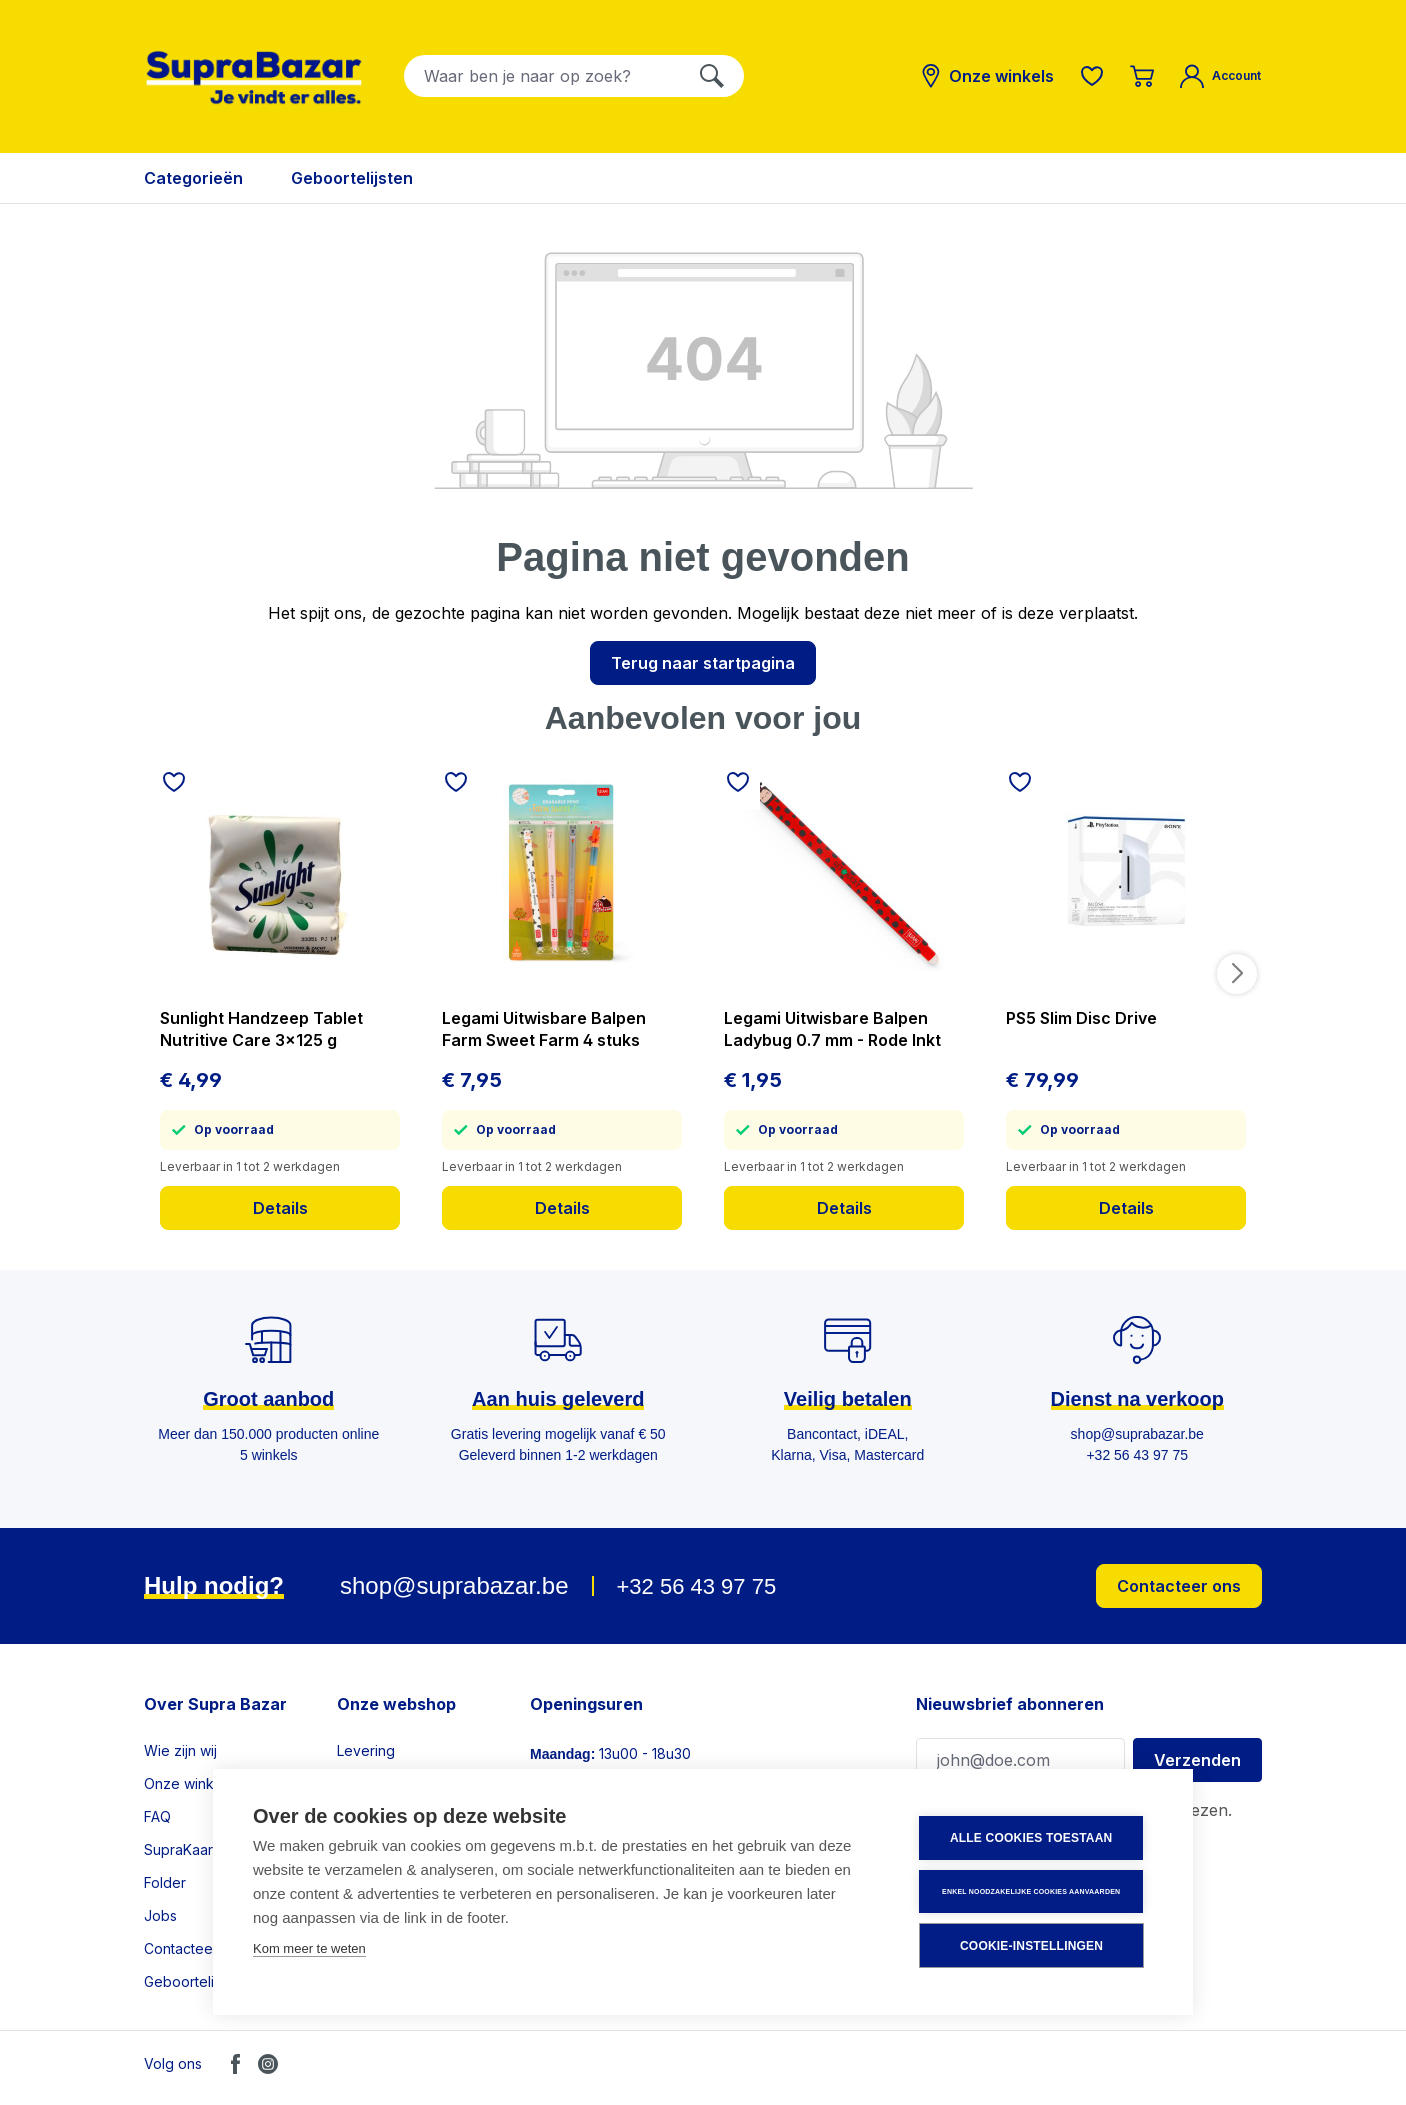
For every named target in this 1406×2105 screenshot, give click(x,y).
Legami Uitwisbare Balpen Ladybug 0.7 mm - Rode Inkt (832, 1029)
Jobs (160, 1915)
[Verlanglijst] (1092, 76)
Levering (366, 1750)
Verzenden (1197, 1760)
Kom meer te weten (309, 1949)
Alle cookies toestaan (1032, 1839)
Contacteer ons (1179, 1586)
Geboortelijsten (194, 1981)
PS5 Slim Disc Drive (1081, 1018)
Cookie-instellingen (1032, 1946)
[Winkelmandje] (1142, 76)
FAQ (157, 1816)
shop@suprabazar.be (454, 1585)
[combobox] (542, 76)
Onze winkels (188, 1783)
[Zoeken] (712, 76)
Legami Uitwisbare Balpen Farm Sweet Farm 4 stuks (544, 1029)
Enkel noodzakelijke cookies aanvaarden (1032, 1891)
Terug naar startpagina (703, 663)
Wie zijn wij (180, 1750)
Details (280, 1208)
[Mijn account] (1220, 76)
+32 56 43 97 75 (696, 1586)
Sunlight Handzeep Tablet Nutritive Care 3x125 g (261, 1029)
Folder (165, 1882)
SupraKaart (180, 1849)
